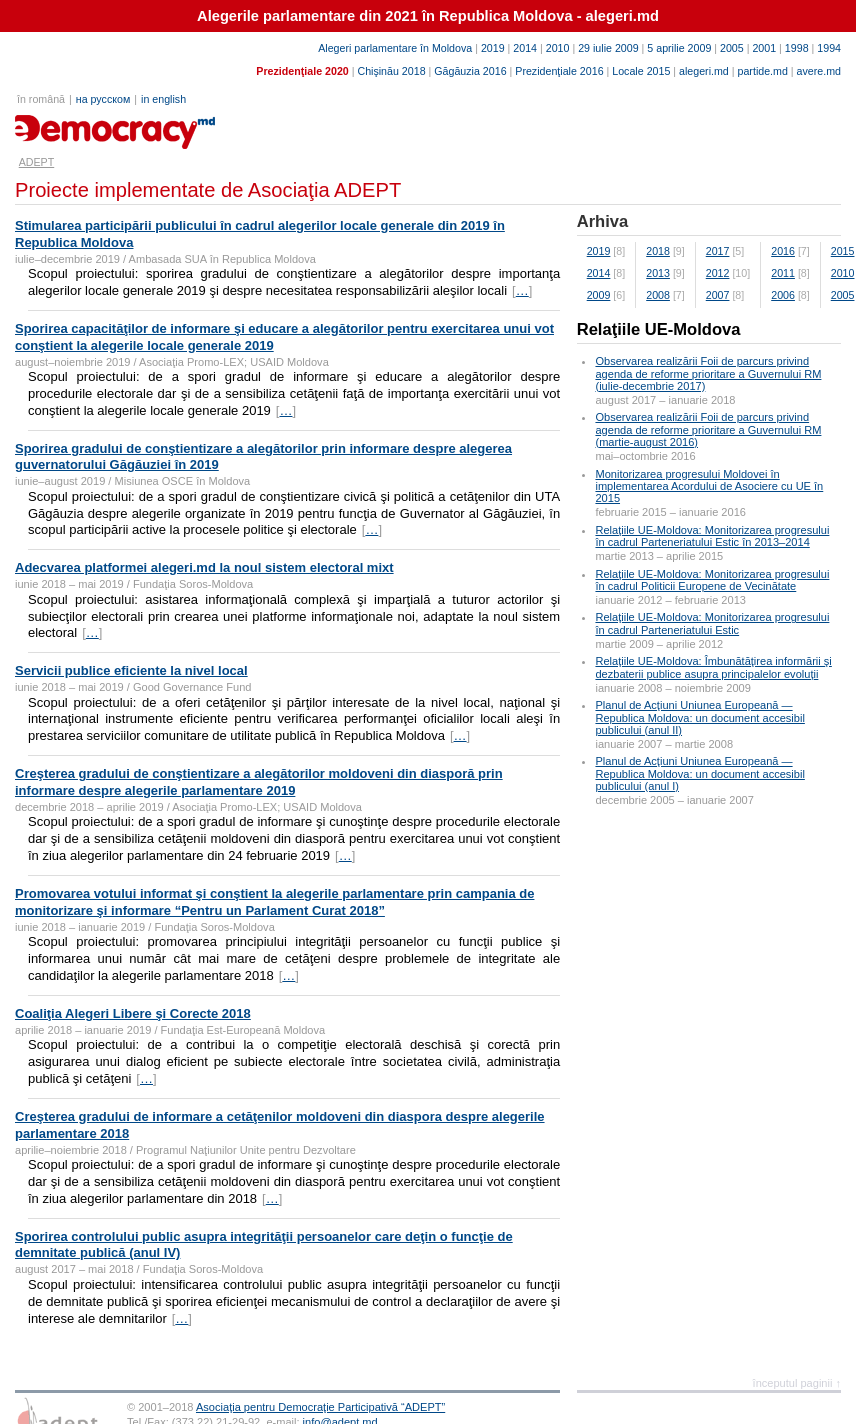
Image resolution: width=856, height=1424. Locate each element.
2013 (658, 273)
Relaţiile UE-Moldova (659, 329)
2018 (658, 251)
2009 (599, 295)
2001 (764, 48)
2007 (718, 295)
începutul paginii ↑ (797, 1383)
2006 (783, 295)
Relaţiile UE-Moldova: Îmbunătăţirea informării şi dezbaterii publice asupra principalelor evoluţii (713, 667)
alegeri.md (704, 71)
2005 (732, 48)
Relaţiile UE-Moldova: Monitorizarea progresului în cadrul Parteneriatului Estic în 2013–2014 (712, 536)
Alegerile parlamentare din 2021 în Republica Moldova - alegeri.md (428, 16)
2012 (718, 273)
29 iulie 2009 (608, 48)
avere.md (819, 71)
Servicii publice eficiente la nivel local (131, 670)
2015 (843, 251)
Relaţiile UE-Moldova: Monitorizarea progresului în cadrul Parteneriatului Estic (712, 623)
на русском (103, 99)
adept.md (55, 125)
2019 (493, 48)
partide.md (763, 71)
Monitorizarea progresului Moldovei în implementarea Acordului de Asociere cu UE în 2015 (709, 486)
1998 (797, 48)
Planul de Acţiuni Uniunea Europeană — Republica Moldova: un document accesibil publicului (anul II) (699, 717)
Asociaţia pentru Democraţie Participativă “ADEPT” (320, 1407)
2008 (658, 295)
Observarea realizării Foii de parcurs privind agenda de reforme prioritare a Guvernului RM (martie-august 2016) (708, 429)
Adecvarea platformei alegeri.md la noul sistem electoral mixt (204, 567)
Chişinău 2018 (391, 71)
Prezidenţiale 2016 (559, 71)
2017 (718, 251)
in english (163, 99)
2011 (783, 273)
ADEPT (37, 162)
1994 (829, 48)
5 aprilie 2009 (679, 48)
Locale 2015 (641, 71)
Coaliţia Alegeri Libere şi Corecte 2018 (133, 1013)
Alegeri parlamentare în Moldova (395, 48)
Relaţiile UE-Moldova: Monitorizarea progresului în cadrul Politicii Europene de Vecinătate (712, 580)
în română (41, 99)
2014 (525, 48)
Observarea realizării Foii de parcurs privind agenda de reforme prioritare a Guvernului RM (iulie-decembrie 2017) (708, 373)
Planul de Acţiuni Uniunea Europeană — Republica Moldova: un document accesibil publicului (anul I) (699, 773)
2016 (783, 251)
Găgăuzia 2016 (470, 71)
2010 (558, 48)
